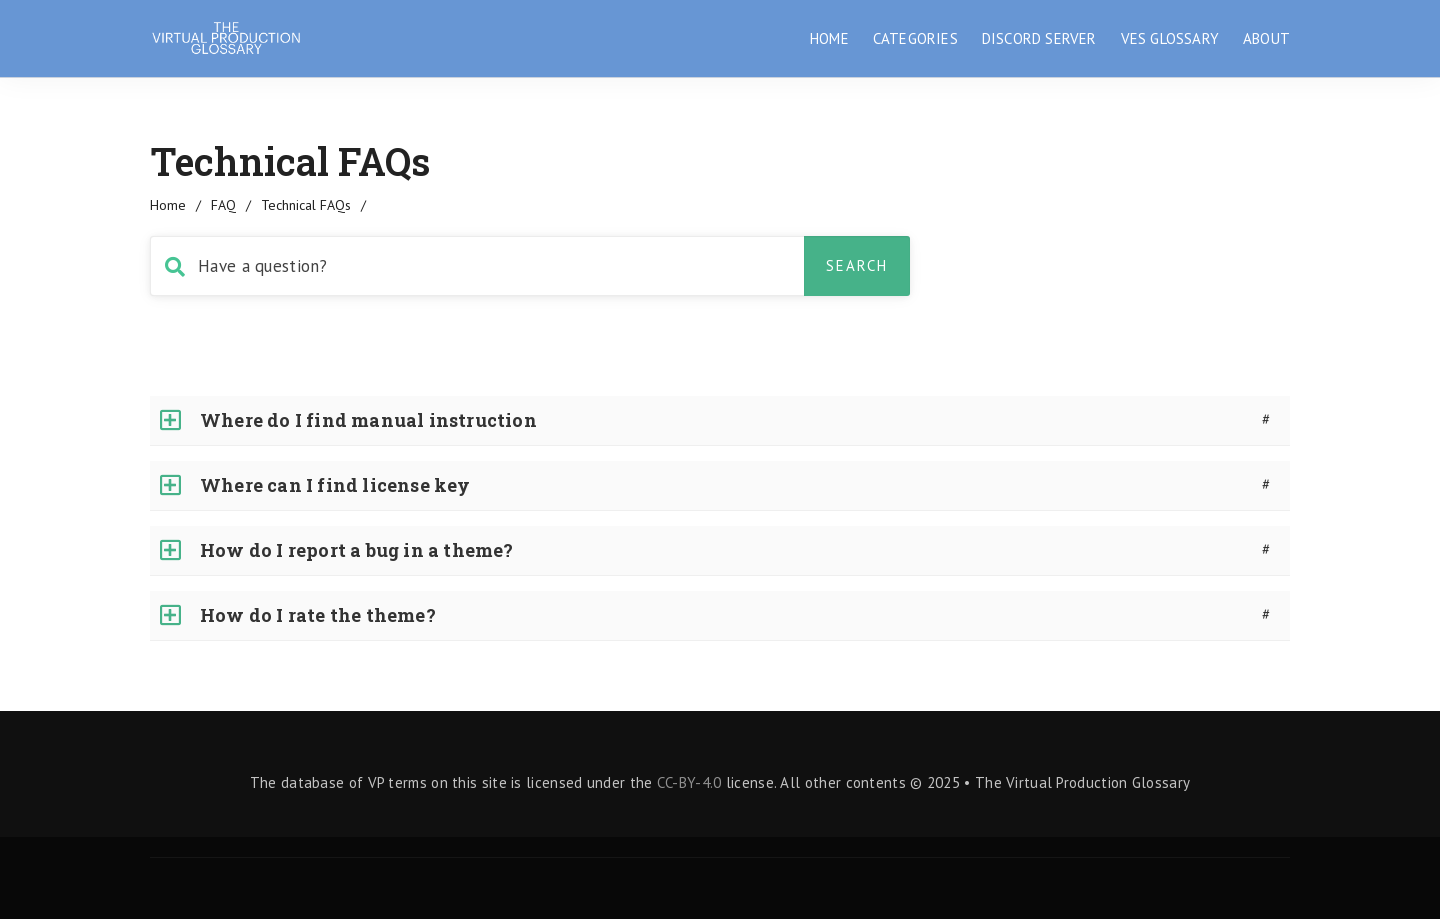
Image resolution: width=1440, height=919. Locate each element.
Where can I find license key (335, 485)
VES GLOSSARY (1170, 38)
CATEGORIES (915, 38)
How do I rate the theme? (318, 615)
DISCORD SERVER (1039, 38)
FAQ (223, 205)
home (168, 205)
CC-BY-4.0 (689, 782)
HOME (829, 38)
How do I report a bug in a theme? (357, 550)
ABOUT (1266, 38)
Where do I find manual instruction (368, 420)
